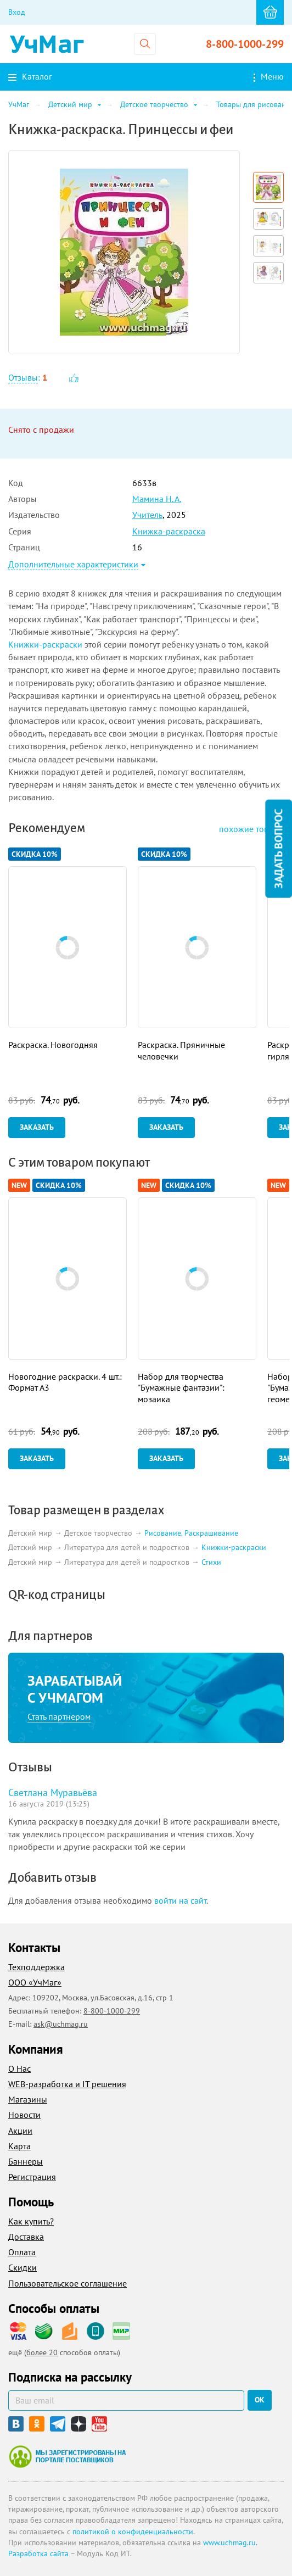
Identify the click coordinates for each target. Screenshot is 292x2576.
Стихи (211, 1562)
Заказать (37, 1127)
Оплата (22, 2251)
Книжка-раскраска (168, 531)
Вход (16, 12)
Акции (20, 2130)
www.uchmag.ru (229, 2542)
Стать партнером (59, 1716)
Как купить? (31, 2221)
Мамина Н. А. (156, 498)
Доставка (26, 2236)
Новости (24, 2114)
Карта (19, 2145)
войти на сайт (180, 1900)
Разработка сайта (38, 2553)
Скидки (22, 2267)
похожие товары (251, 828)
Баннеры (25, 2161)
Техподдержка (36, 1966)
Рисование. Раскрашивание (191, 1533)
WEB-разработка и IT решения (67, 2083)
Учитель (147, 514)
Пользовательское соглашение (67, 2283)
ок (260, 2400)
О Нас (19, 2068)
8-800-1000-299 (245, 44)
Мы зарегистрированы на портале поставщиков (67, 2456)
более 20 (42, 2352)
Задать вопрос (278, 849)
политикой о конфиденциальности (132, 2531)
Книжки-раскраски (45, 644)
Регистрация (32, 2176)
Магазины (27, 2099)
